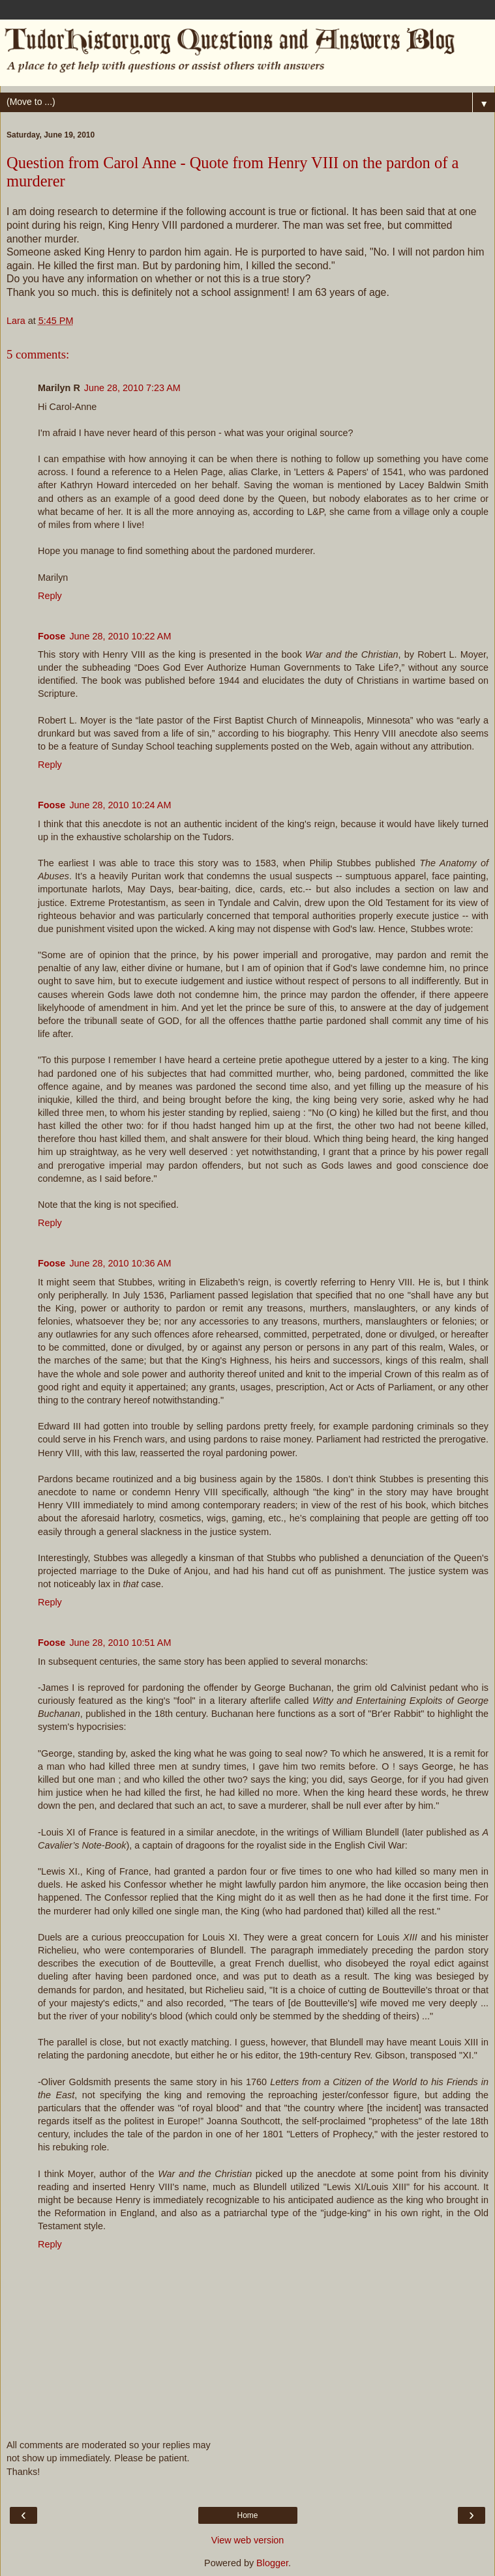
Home (247, 2515)
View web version (247, 2540)
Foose (51, 636)
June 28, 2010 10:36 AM (120, 1263)
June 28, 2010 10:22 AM (120, 636)
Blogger (272, 2563)
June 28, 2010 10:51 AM (120, 1642)
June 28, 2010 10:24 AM (120, 805)
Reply (50, 596)
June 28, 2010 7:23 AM (132, 388)
